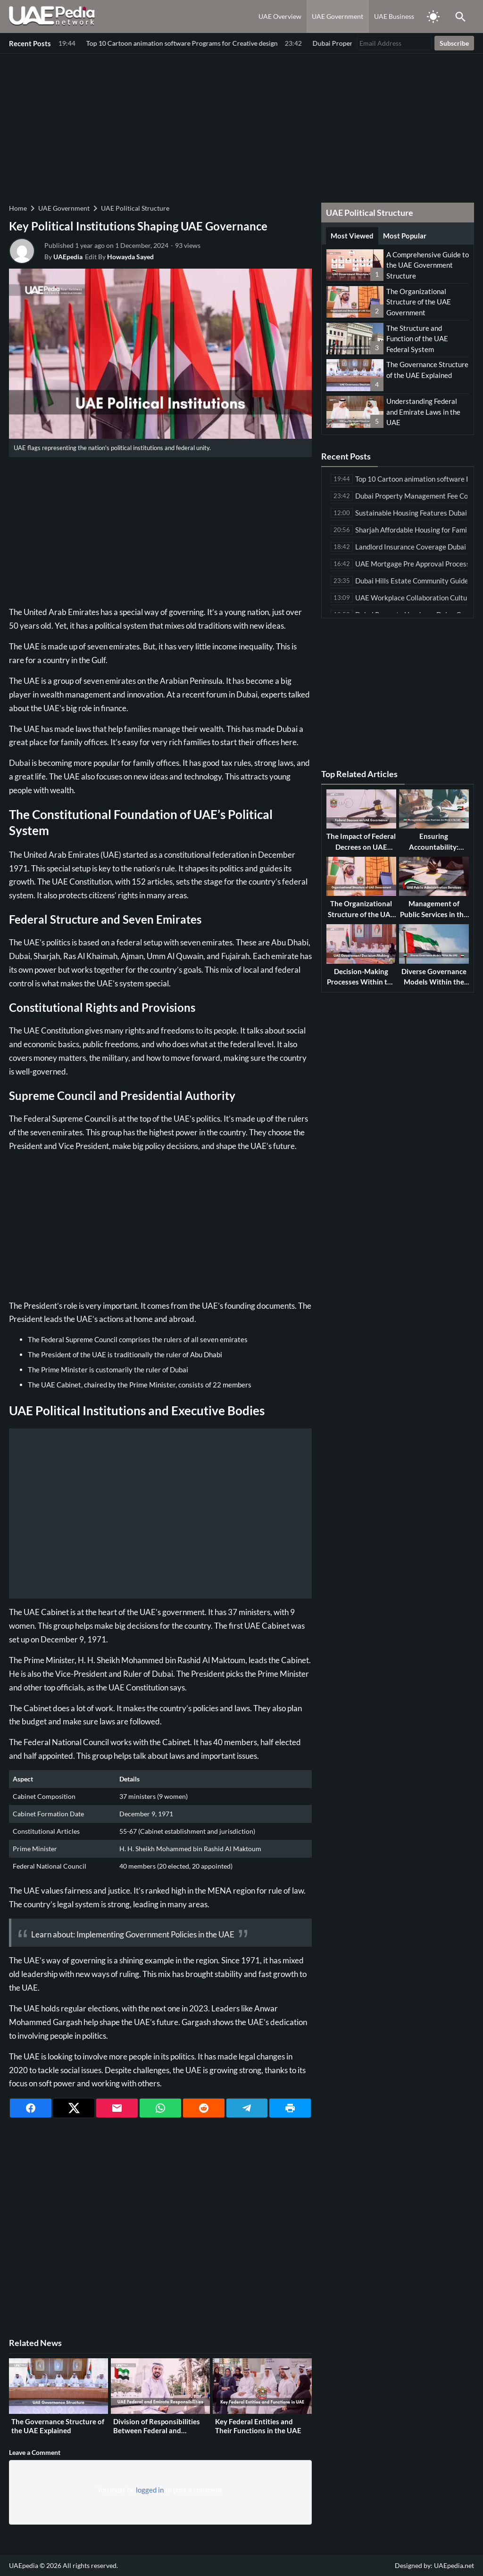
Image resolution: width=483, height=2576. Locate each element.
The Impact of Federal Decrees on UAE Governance (361, 846)
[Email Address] (394, 43)
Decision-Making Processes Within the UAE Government (361, 982)
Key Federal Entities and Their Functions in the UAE (258, 2426)
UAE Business (394, 16)
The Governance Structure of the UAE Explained (57, 2426)
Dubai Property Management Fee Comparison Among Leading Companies (171, 43)
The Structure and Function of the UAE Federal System (417, 338)
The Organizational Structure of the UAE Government (418, 302)
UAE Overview (279, 16)
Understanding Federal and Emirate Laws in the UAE (423, 412)
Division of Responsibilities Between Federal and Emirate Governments (156, 2430)
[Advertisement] (241, 127)
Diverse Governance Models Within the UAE (433, 982)
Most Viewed (352, 235)
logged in (150, 2490)
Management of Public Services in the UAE (433, 914)
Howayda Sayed (130, 257)
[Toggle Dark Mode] (433, 16)
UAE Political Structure (135, 208)
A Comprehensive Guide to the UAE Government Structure (427, 265)
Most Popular (404, 235)
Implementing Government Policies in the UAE (155, 1934)
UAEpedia (68, 257)
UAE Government (337, 16)
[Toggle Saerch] (460, 16)
